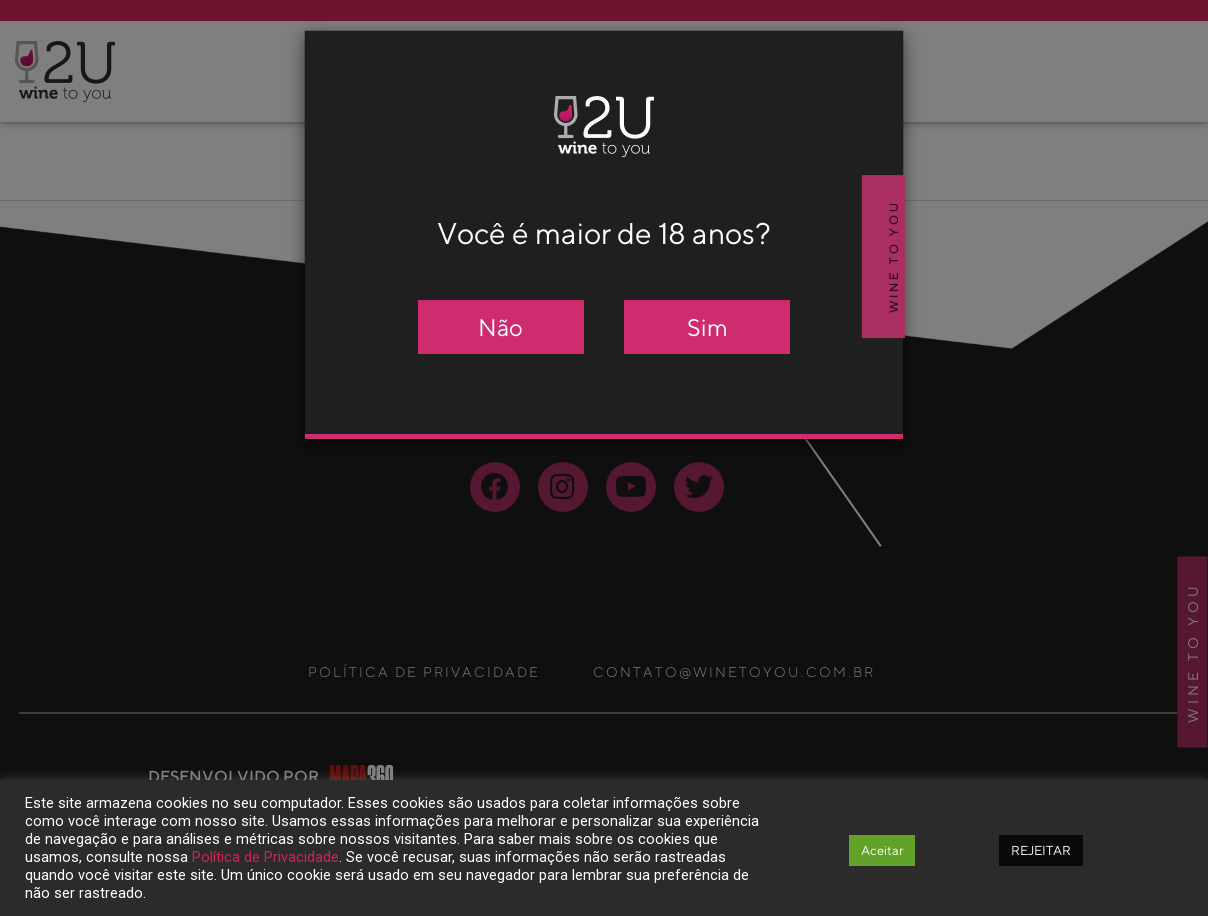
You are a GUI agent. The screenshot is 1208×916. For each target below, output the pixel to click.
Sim (707, 327)
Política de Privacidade (265, 857)
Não (500, 327)
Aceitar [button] (882, 850)
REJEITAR (1041, 850)
